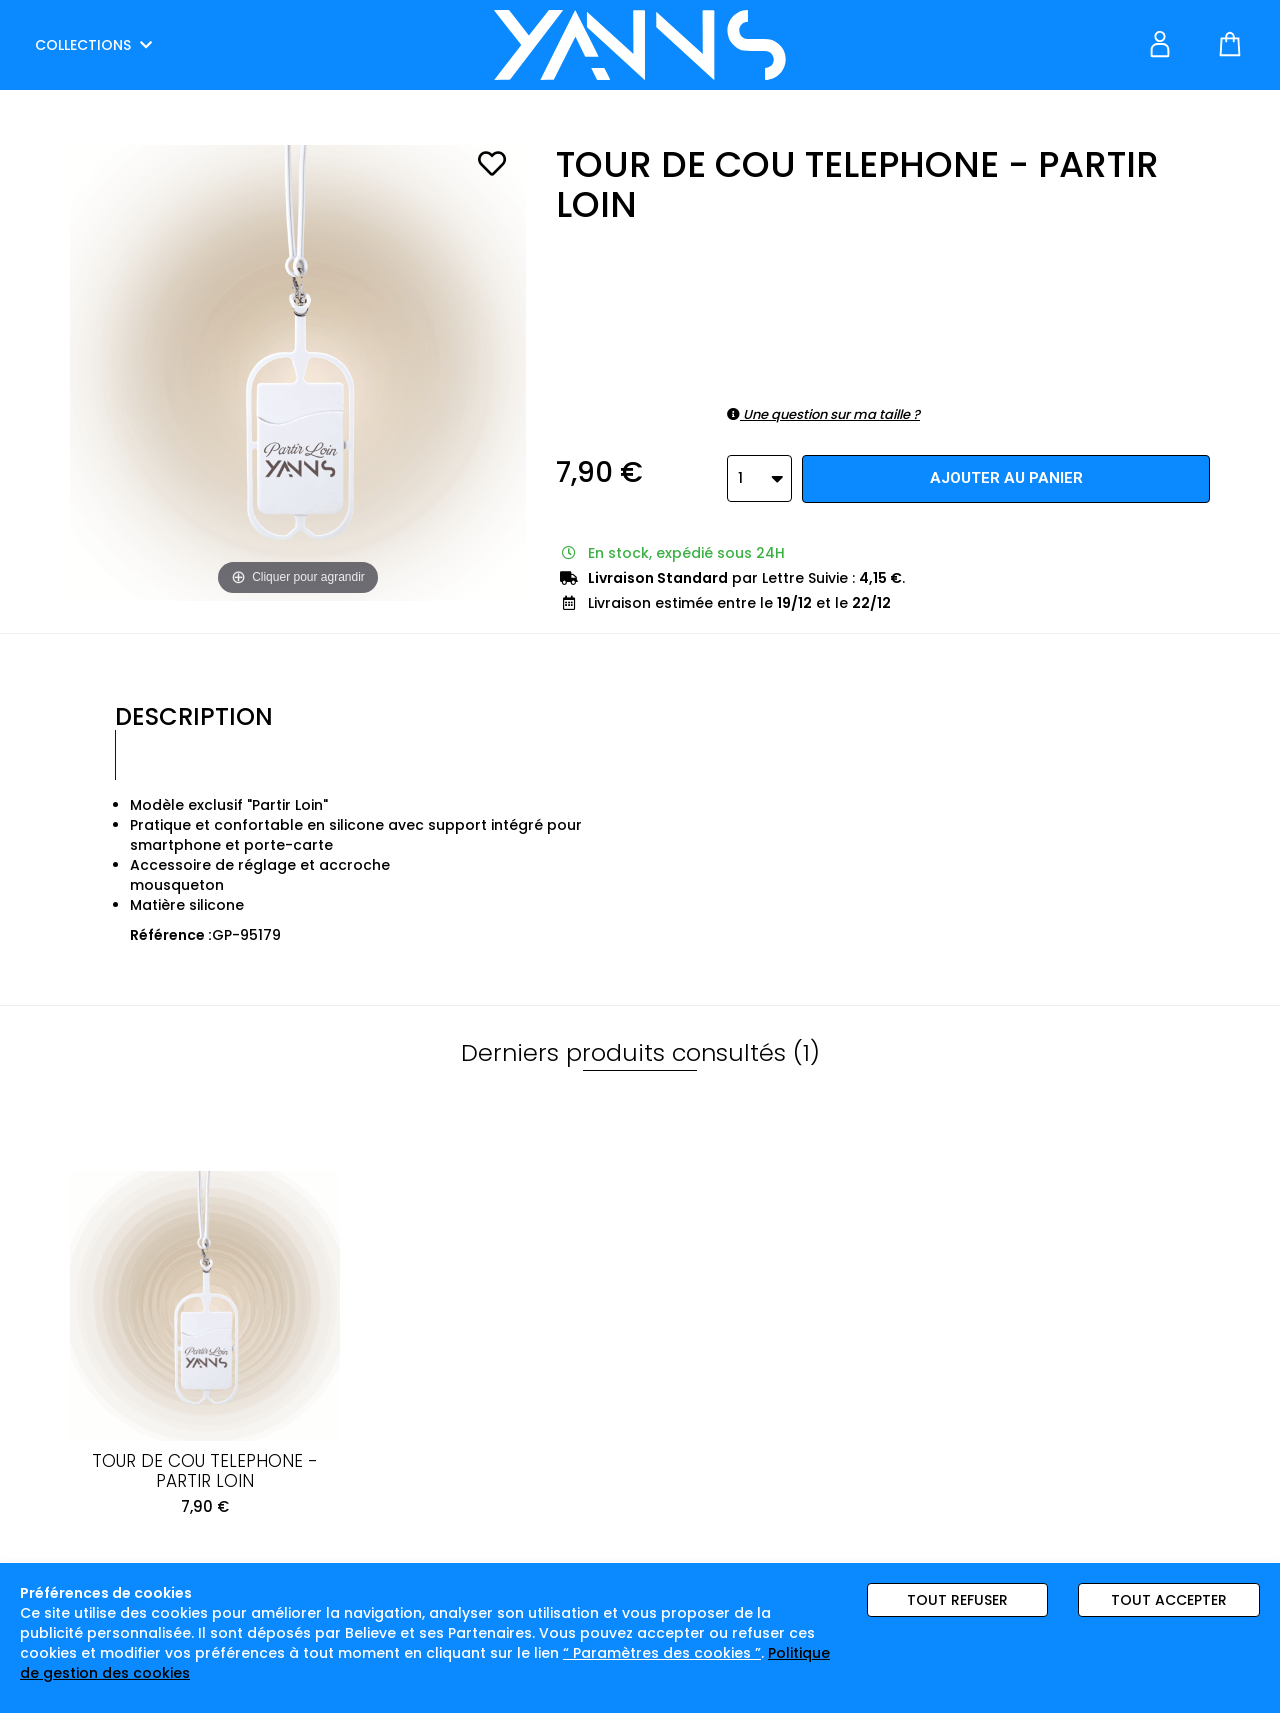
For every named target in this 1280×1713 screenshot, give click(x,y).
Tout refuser (957, 1600)
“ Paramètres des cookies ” (662, 1653)
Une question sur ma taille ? (823, 414)
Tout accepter (1169, 1600)
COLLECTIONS (93, 45)
